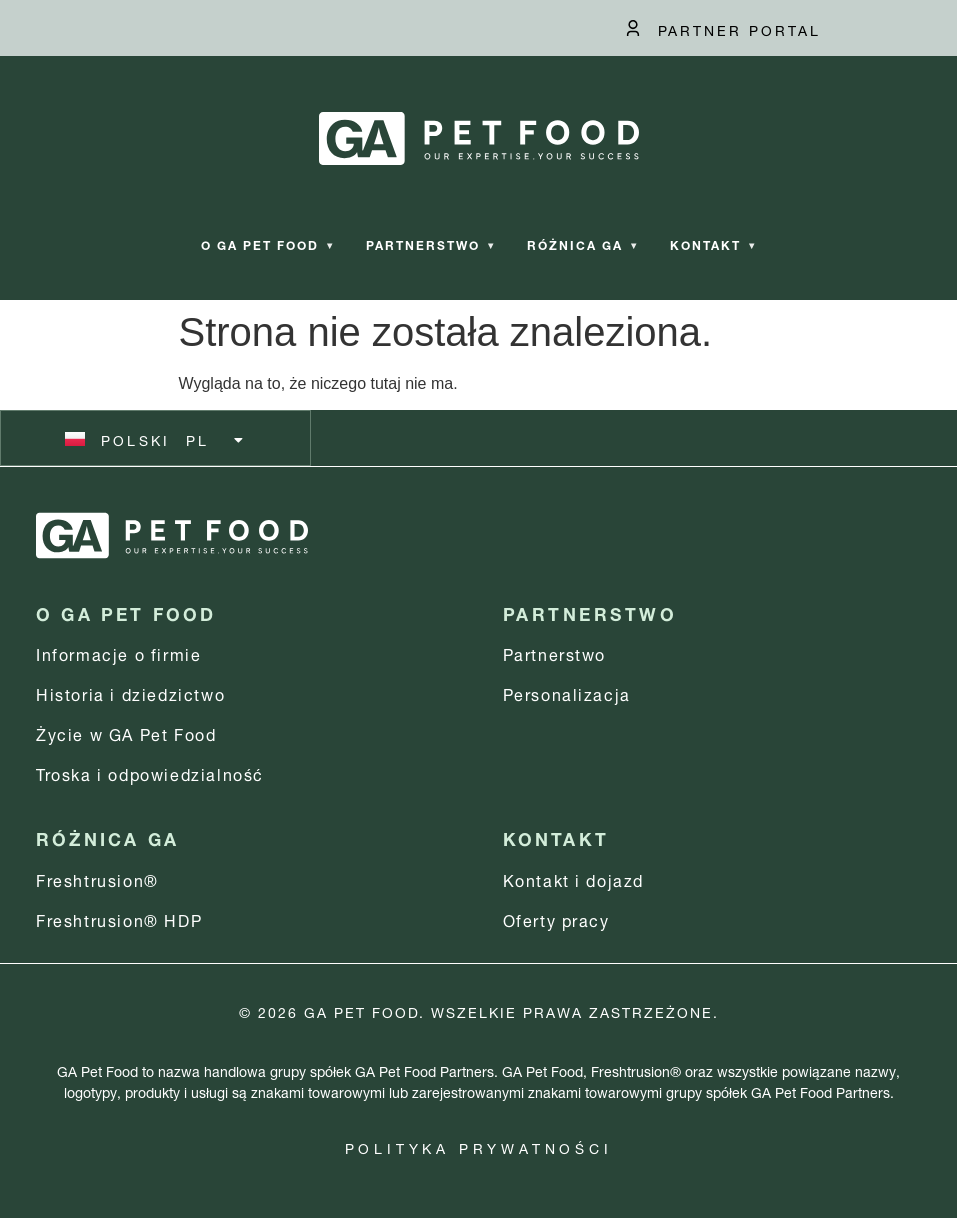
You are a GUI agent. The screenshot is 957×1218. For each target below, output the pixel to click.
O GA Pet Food (267, 243)
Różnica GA (582, 243)
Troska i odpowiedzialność (150, 772)
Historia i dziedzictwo (130, 692)
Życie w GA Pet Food (126, 732)
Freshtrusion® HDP (119, 918)
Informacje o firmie (118, 652)
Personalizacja (567, 692)
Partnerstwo (430, 243)
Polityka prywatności (479, 1146)
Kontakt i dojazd (574, 878)
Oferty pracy (556, 918)
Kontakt (713, 243)
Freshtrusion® (97, 878)
